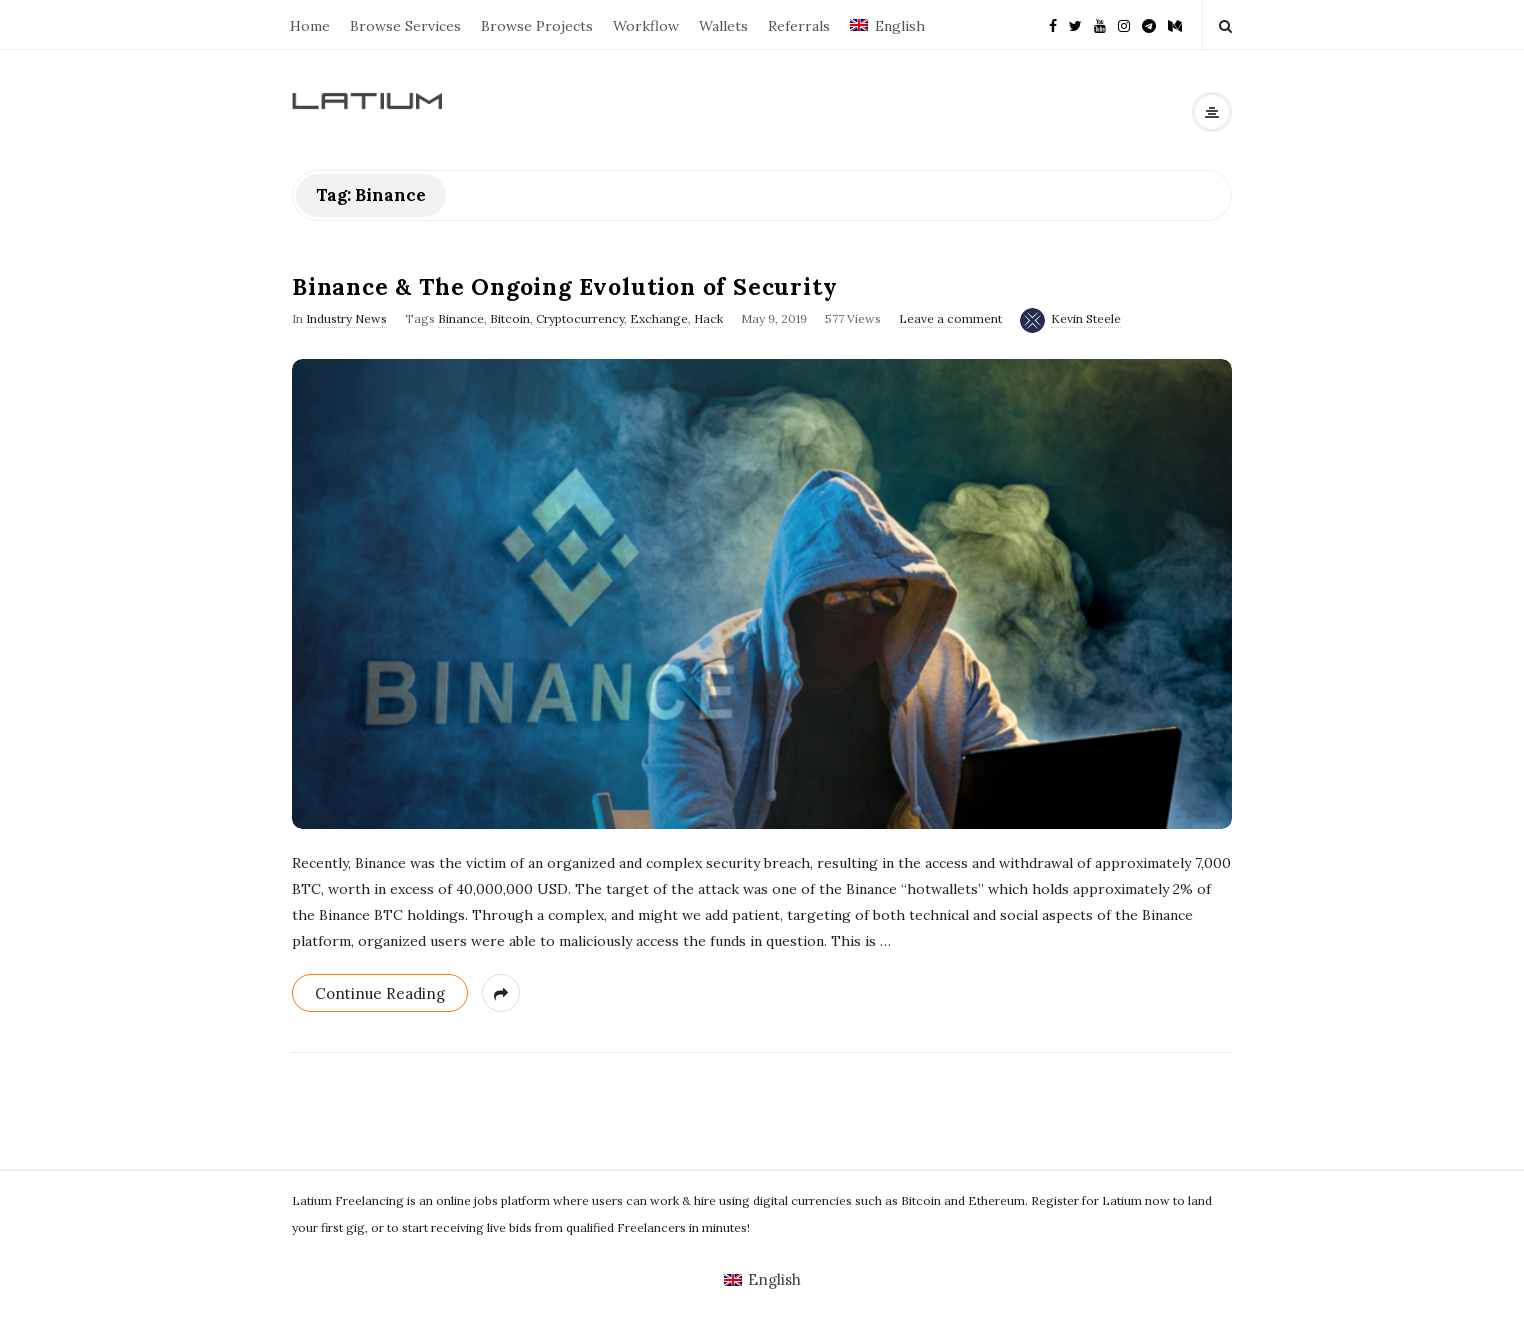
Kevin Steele (1086, 318)
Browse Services (405, 26)
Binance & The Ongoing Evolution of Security (564, 286)
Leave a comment (950, 318)
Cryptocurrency (580, 318)
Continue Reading (380, 993)
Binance (461, 318)
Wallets (723, 26)
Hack (708, 318)
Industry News (346, 318)
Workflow (646, 26)
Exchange (659, 318)
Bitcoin (510, 318)
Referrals (799, 26)
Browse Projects (537, 26)
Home (310, 26)
